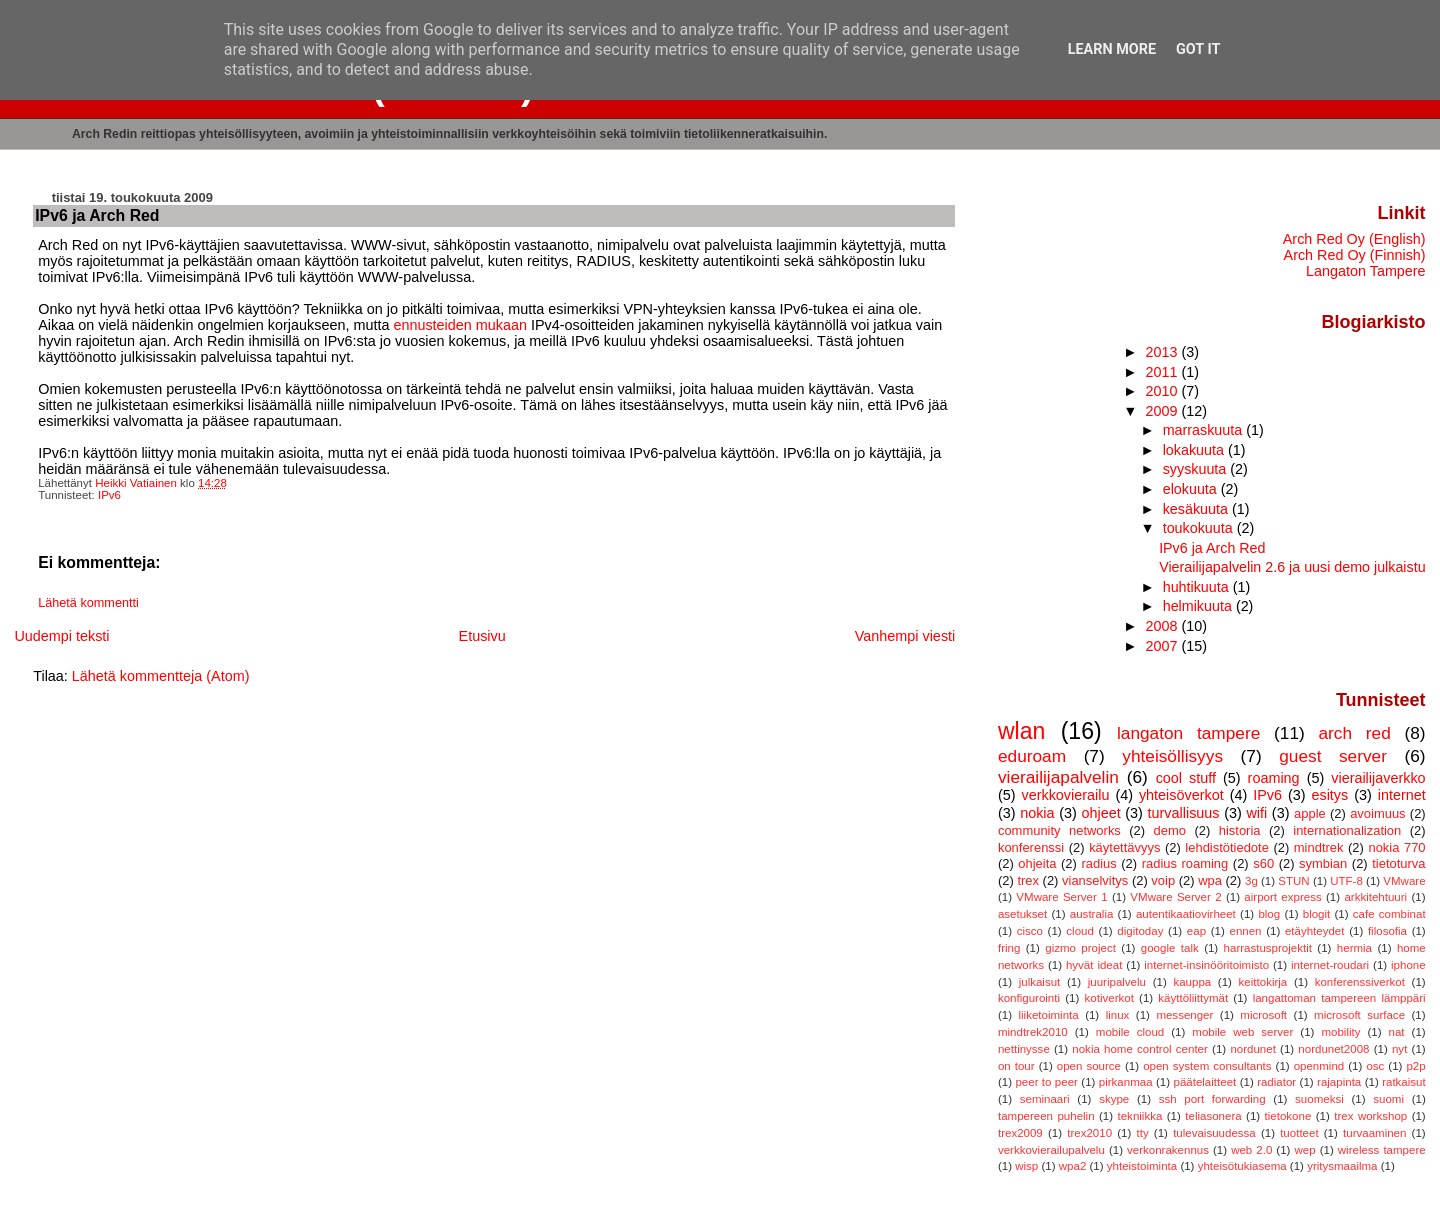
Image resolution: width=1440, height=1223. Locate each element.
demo (1170, 830)
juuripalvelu (1117, 982)
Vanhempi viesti (905, 636)
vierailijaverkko (1378, 778)
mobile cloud (1130, 1032)
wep (1304, 1150)
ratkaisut (1404, 1082)
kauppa (1192, 982)
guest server (1333, 756)
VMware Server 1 (1061, 897)
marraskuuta (1205, 430)
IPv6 (109, 495)
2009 (1164, 411)
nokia (1037, 813)
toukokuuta (1200, 528)
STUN (1293, 881)
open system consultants (1207, 1066)
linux (1118, 1015)
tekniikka (1140, 1116)
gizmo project (1080, 948)
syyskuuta (1197, 469)
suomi (1388, 1099)
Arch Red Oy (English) (1354, 239)
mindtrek (1319, 847)
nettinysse (1024, 1049)
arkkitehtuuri (1375, 897)
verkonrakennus (1168, 1150)
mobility (1340, 1032)
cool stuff (1186, 778)
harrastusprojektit (1268, 948)
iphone (1408, 965)
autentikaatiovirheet (1186, 914)
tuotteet (1299, 1133)
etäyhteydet (1315, 931)
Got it (1198, 49)
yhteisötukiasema (1242, 1166)
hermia (1354, 948)
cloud (1080, 931)
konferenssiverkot (1360, 982)
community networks (1059, 830)
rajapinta (1339, 1082)
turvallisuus (1184, 813)
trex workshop (1370, 1116)
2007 (1164, 646)
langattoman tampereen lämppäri (1339, 998)
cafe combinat (1389, 914)
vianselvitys (1095, 880)
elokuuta (1192, 489)
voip (1163, 880)
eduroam (1032, 756)
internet (1402, 795)
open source (1089, 1066)
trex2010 (1089, 1133)
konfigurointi (1029, 998)
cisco (1030, 931)
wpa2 (1073, 1166)
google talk (1170, 948)
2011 (1164, 372)
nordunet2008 (1333, 1049)
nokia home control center (1140, 1049)
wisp (1026, 1166)
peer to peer (1046, 1082)
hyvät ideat (1094, 965)
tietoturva (1398, 863)
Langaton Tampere (1366, 271)
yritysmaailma (1342, 1166)
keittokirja (1263, 982)
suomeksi (1319, 1099)
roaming (1274, 778)
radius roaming (1185, 863)
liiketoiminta (1048, 1015)
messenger (1184, 1015)
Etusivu (482, 636)
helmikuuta (1199, 606)
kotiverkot (1109, 998)
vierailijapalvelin (1058, 777)
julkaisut (1040, 982)
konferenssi (1031, 847)
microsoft (1263, 1015)
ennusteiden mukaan (460, 325)
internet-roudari (1330, 965)
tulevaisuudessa (1214, 1133)
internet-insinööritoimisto (1206, 965)
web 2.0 (1251, 1150)
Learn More (1112, 49)
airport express (1282, 897)
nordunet (1252, 1049)
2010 (1164, 391)
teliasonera (1213, 1116)
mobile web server (1242, 1032)
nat (1397, 1032)
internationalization (1347, 830)
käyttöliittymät (1193, 998)
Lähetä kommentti (88, 603)
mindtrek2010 (1033, 1032)
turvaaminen (1374, 1133)
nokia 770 (1396, 847)
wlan (1021, 731)
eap (1196, 931)
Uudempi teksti (61, 636)
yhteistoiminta (1142, 1166)
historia (1240, 830)
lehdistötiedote (1227, 847)
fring (1009, 948)
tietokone (1288, 1116)
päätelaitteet (1204, 1082)
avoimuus (1377, 813)
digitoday (1140, 931)
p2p (1415, 1066)
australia (1092, 914)
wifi (1256, 813)
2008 (1164, 626)
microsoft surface (1359, 1015)
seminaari (1045, 1099)
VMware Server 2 (1175, 897)
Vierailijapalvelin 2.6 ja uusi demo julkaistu (1292, 567)
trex (1028, 880)
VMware (1404, 881)
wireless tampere (1382, 1150)
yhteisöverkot (1181, 795)
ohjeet (1100, 813)
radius (1098, 863)
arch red (1354, 733)
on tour (1016, 1066)
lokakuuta (1195, 450)
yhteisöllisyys (1172, 756)
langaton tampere (1188, 733)
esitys (1329, 795)
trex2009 (1020, 1133)
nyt (1399, 1049)
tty (1143, 1133)
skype (1114, 1099)
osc (1375, 1066)
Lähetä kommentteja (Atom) (161, 676)
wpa (1210, 880)
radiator (1276, 1082)
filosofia (1387, 931)
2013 (1164, 352)
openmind (1319, 1066)
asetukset (1022, 914)
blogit (1317, 914)
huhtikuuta (1198, 587)
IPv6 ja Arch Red (1212, 548)
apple (1310, 813)
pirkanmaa (1126, 1082)
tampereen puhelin (1046, 1116)
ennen (1245, 931)
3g (1251, 881)
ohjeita (1037, 863)
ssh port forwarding (1212, 1099)
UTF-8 (1346, 881)
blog (1269, 914)
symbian (1323, 863)
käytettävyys (1124, 847)
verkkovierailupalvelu (1051, 1150)
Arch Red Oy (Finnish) (1355, 255)
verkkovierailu (1065, 795)
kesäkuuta (1197, 509)
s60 (1263, 863)
